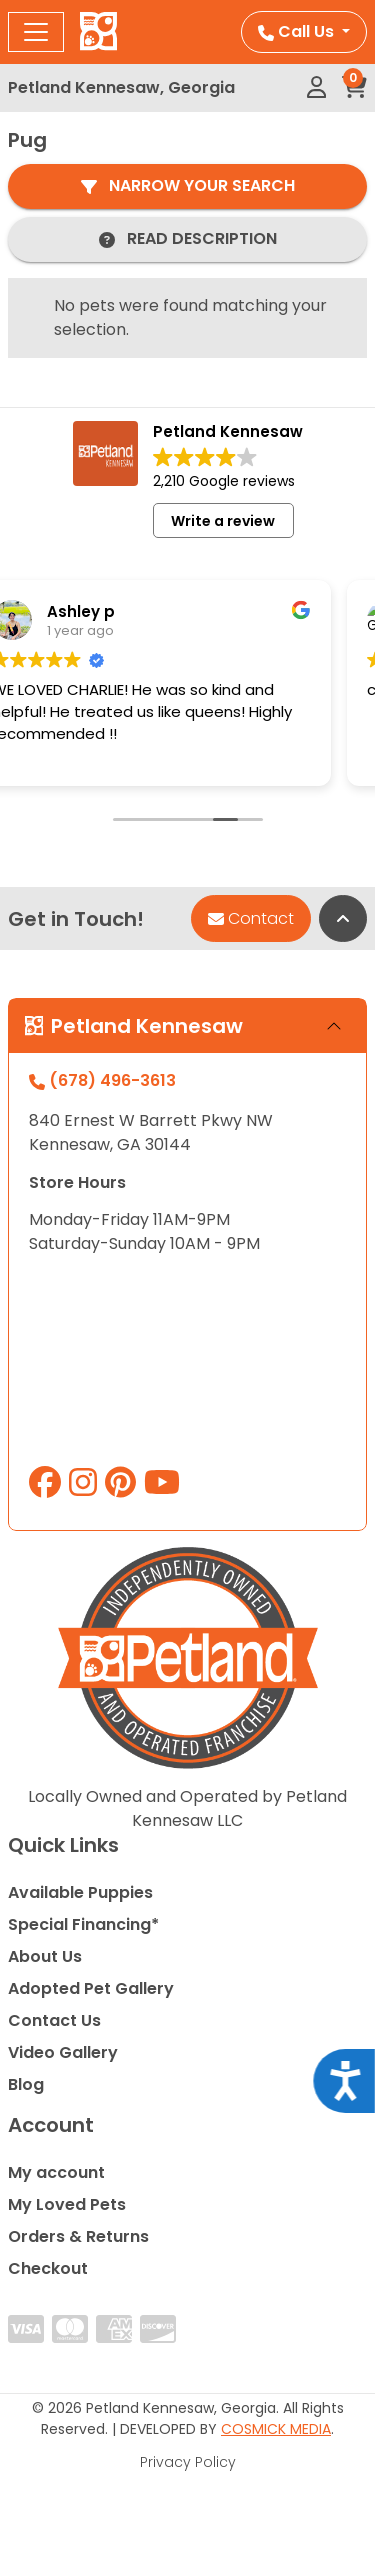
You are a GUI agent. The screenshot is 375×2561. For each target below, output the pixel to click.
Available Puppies (80, 1892)
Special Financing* (83, 1924)
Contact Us (54, 2020)
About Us (45, 1956)
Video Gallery (63, 2052)
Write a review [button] (223, 521)
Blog (26, 2084)
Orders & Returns (78, 2236)
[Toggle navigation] (36, 32)
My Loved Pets (67, 2204)
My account (56, 2172)
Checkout (48, 2268)
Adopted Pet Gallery (91, 1988)
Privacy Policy (188, 2462)
